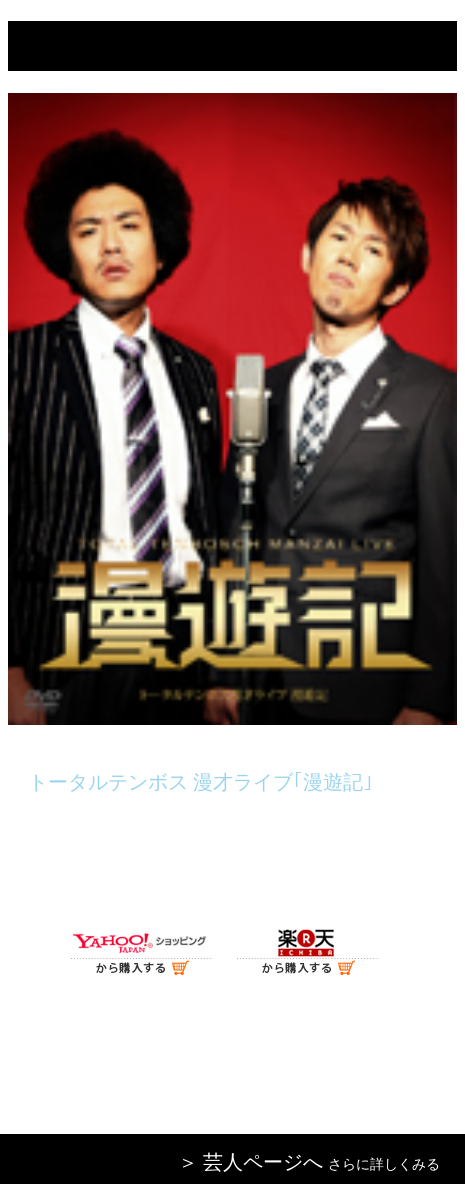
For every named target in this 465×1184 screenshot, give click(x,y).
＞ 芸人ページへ (250, 1162)
